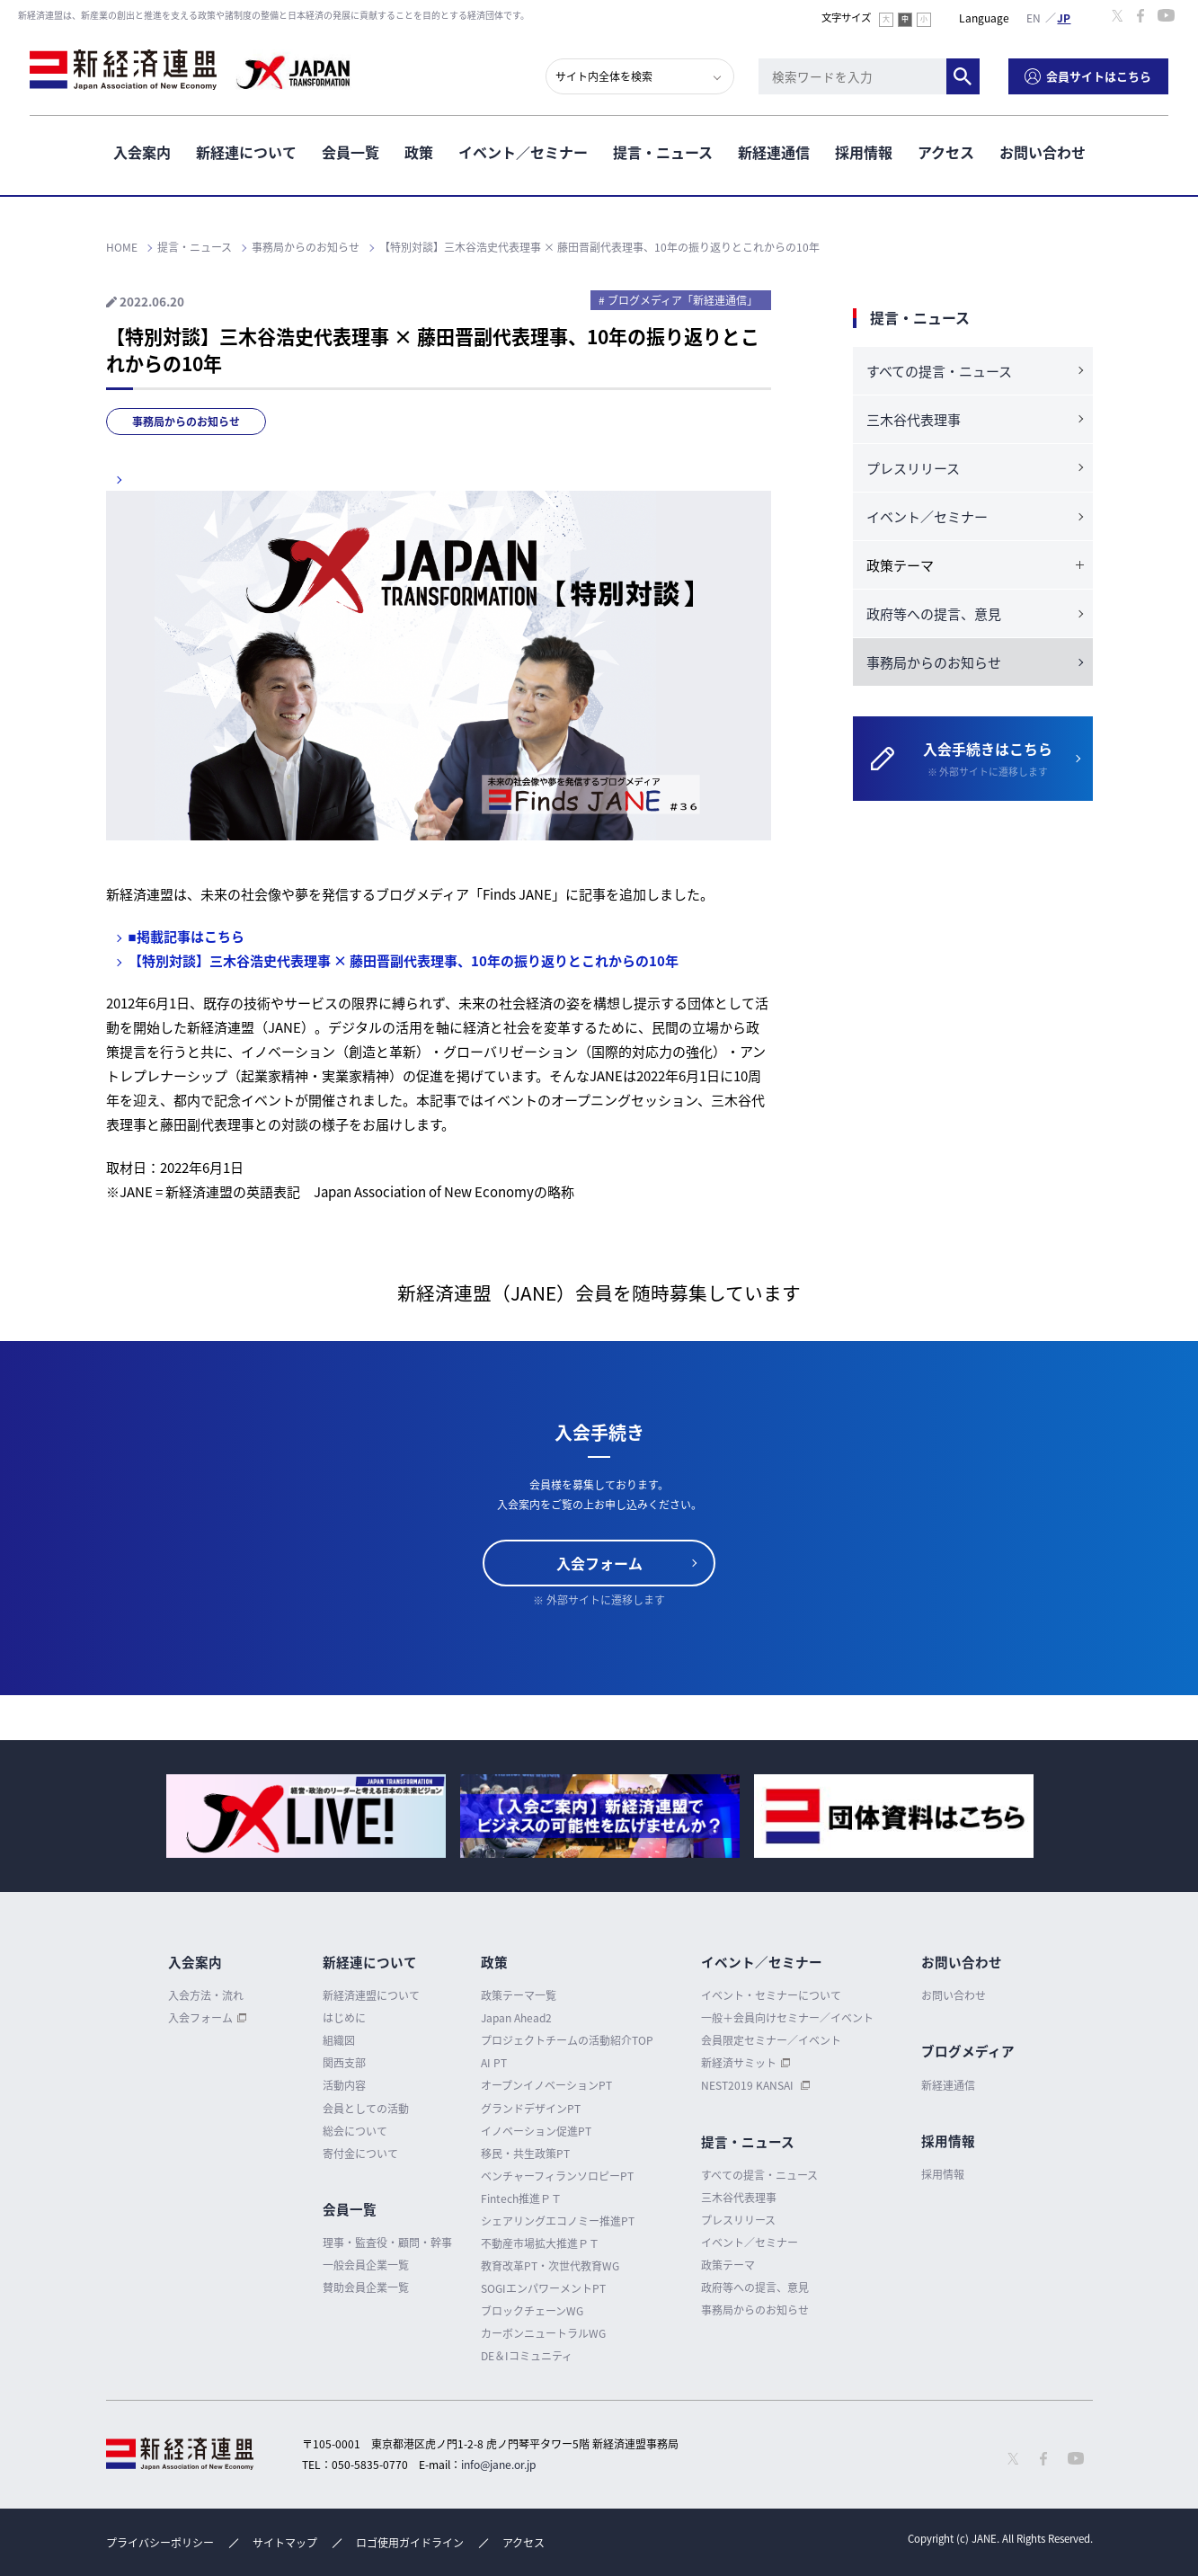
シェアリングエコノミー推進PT (557, 2221)
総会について (355, 2131)
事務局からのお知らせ (186, 421)
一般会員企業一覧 (366, 2265)
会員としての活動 (366, 2109)
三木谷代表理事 (913, 420)
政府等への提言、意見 (933, 614)
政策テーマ (728, 2265)
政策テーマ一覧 (518, 1995)
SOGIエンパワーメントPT (543, 2288)
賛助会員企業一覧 (366, 2287)
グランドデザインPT (531, 2109)
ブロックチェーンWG (532, 2311)
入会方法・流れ (206, 1995)
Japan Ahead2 (516, 2018)
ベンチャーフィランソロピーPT (557, 2176)
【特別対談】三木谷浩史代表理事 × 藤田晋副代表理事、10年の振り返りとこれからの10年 (404, 961)
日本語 (1064, 17)
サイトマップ (285, 2543)
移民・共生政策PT (525, 2153)
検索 (963, 76)
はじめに (344, 2018)
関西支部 (344, 2063)
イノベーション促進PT (536, 2131)
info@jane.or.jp (498, 2464)
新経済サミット (738, 2063)
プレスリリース (913, 468)
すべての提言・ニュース (939, 371)
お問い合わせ (1042, 152)
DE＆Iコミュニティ (526, 2356)
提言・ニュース (663, 152)
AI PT (494, 2063)
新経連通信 (774, 152)
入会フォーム (599, 1563)
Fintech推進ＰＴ (521, 2198)
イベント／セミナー (523, 152)
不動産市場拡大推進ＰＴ (540, 2243)
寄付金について (360, 2153)
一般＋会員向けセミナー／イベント (787, 2018)
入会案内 (142, 152)
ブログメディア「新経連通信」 (683, 300)
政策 (418, 152)
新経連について (246, 152)
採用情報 (863, 152)
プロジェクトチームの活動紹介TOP (567, 2040)
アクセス (946, 152)
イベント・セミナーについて (771, 1995)
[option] (306, 1816)
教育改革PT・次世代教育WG (550, 2266)
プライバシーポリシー (160, 2543)
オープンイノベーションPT (546, 2085)
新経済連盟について (371, 1995)
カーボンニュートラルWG (543, 2333)
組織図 (339, 2040)
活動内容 (344, 2085)
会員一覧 (350, 152)
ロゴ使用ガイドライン (410, 2543)
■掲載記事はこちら (186, 936)
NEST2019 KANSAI (748, 2085)
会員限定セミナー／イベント (771, 2040)
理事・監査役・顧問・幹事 (387, 2242)
